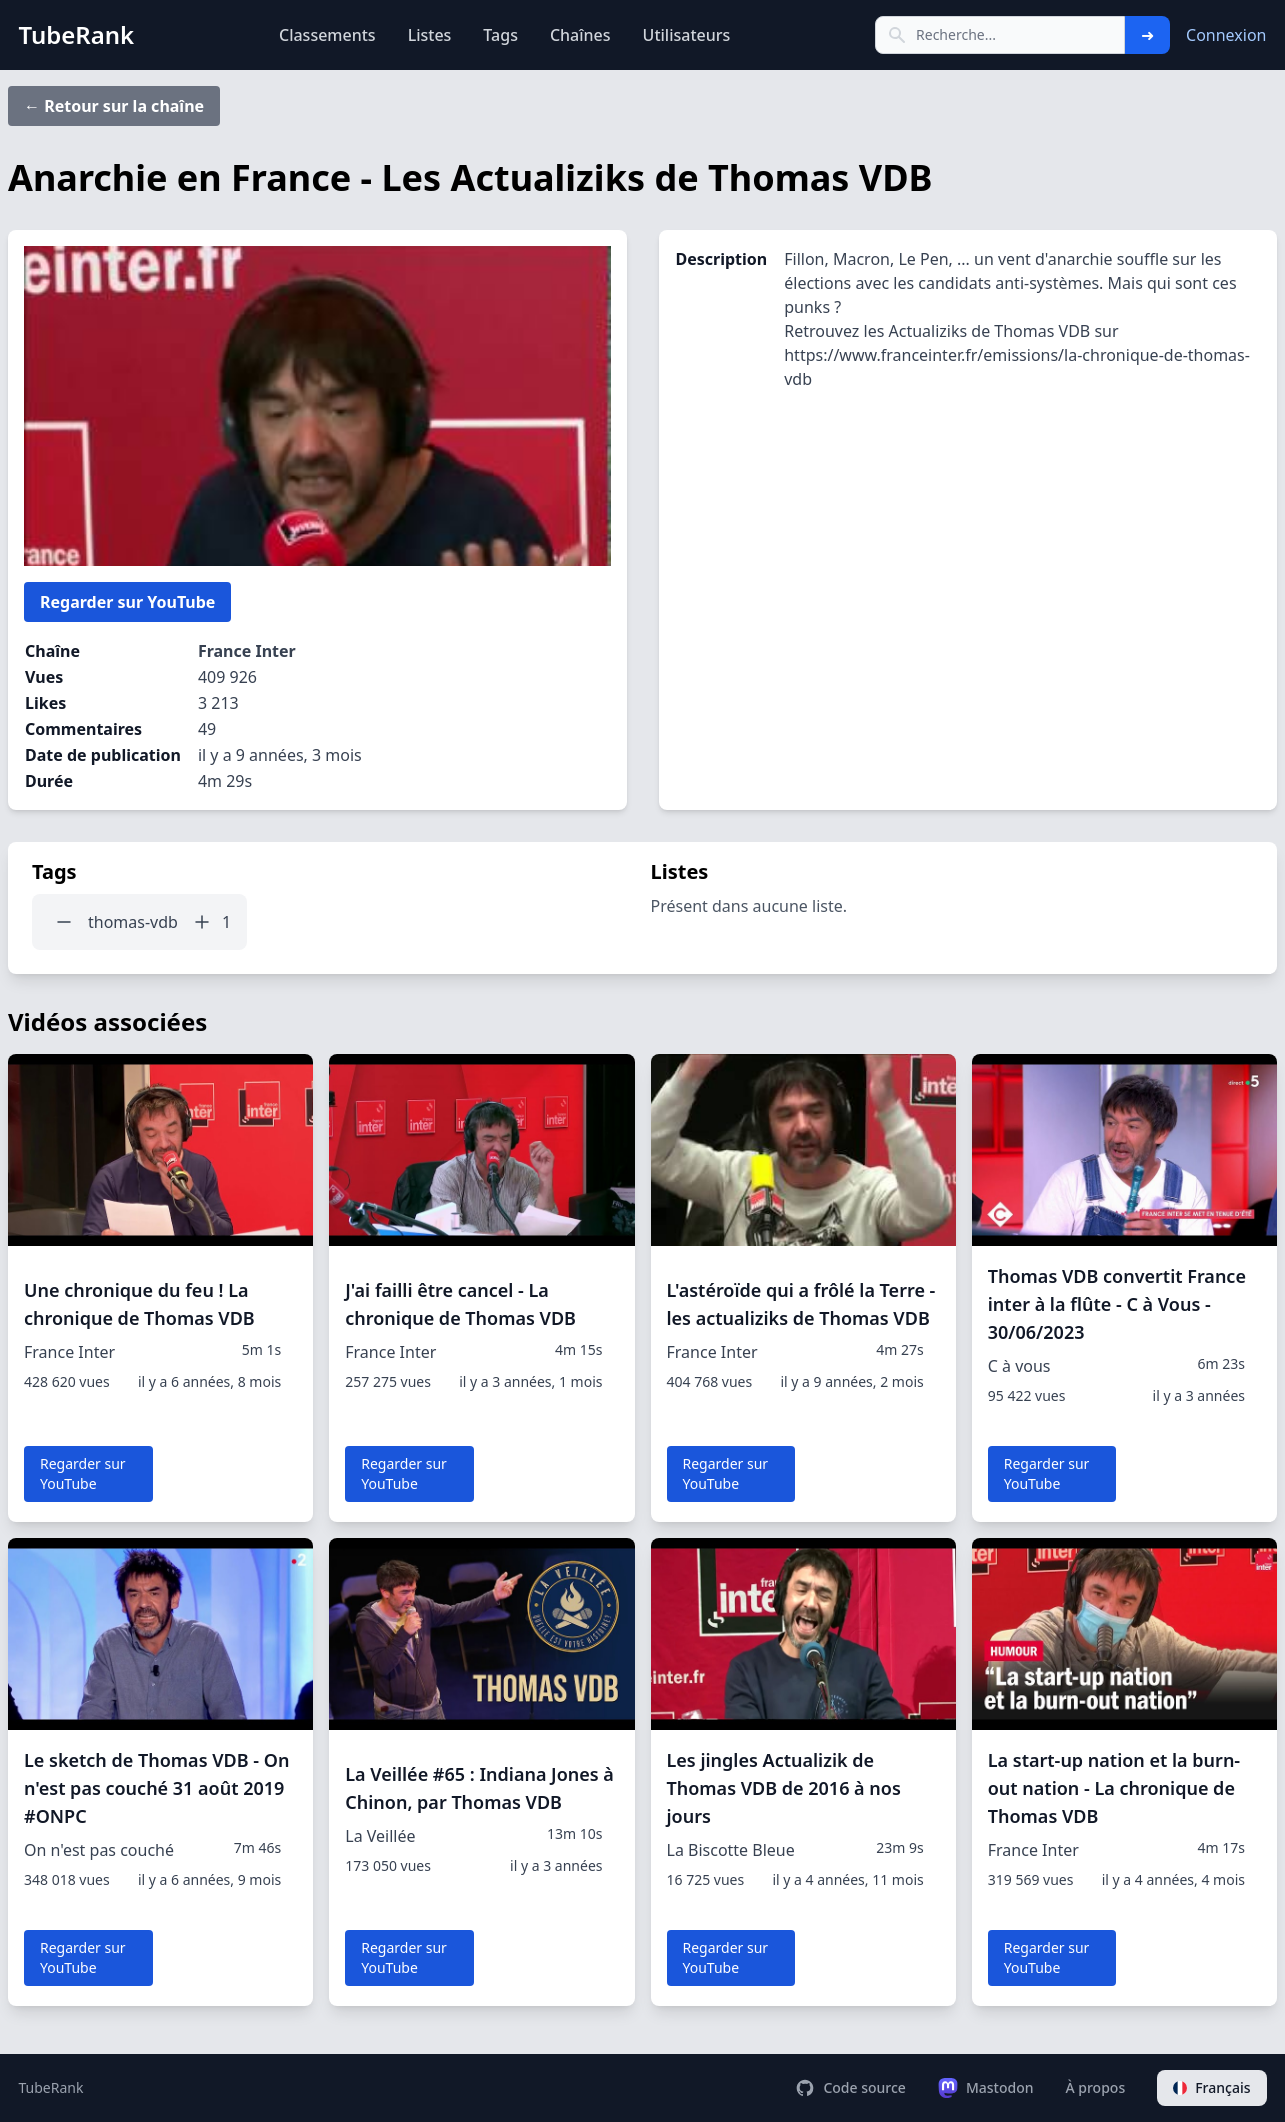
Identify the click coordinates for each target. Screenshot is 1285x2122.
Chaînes (580, 35)
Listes (430, 35)
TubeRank (51, 2087)
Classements (327, 35)
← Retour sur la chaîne (114, 106)
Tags (500, 35)
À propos (1095, 2087)
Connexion (1226, 35)
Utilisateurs (687, 35)
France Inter (247, 651)
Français (1211, 2087)
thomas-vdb (133, 922)
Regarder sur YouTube (127, 602)
